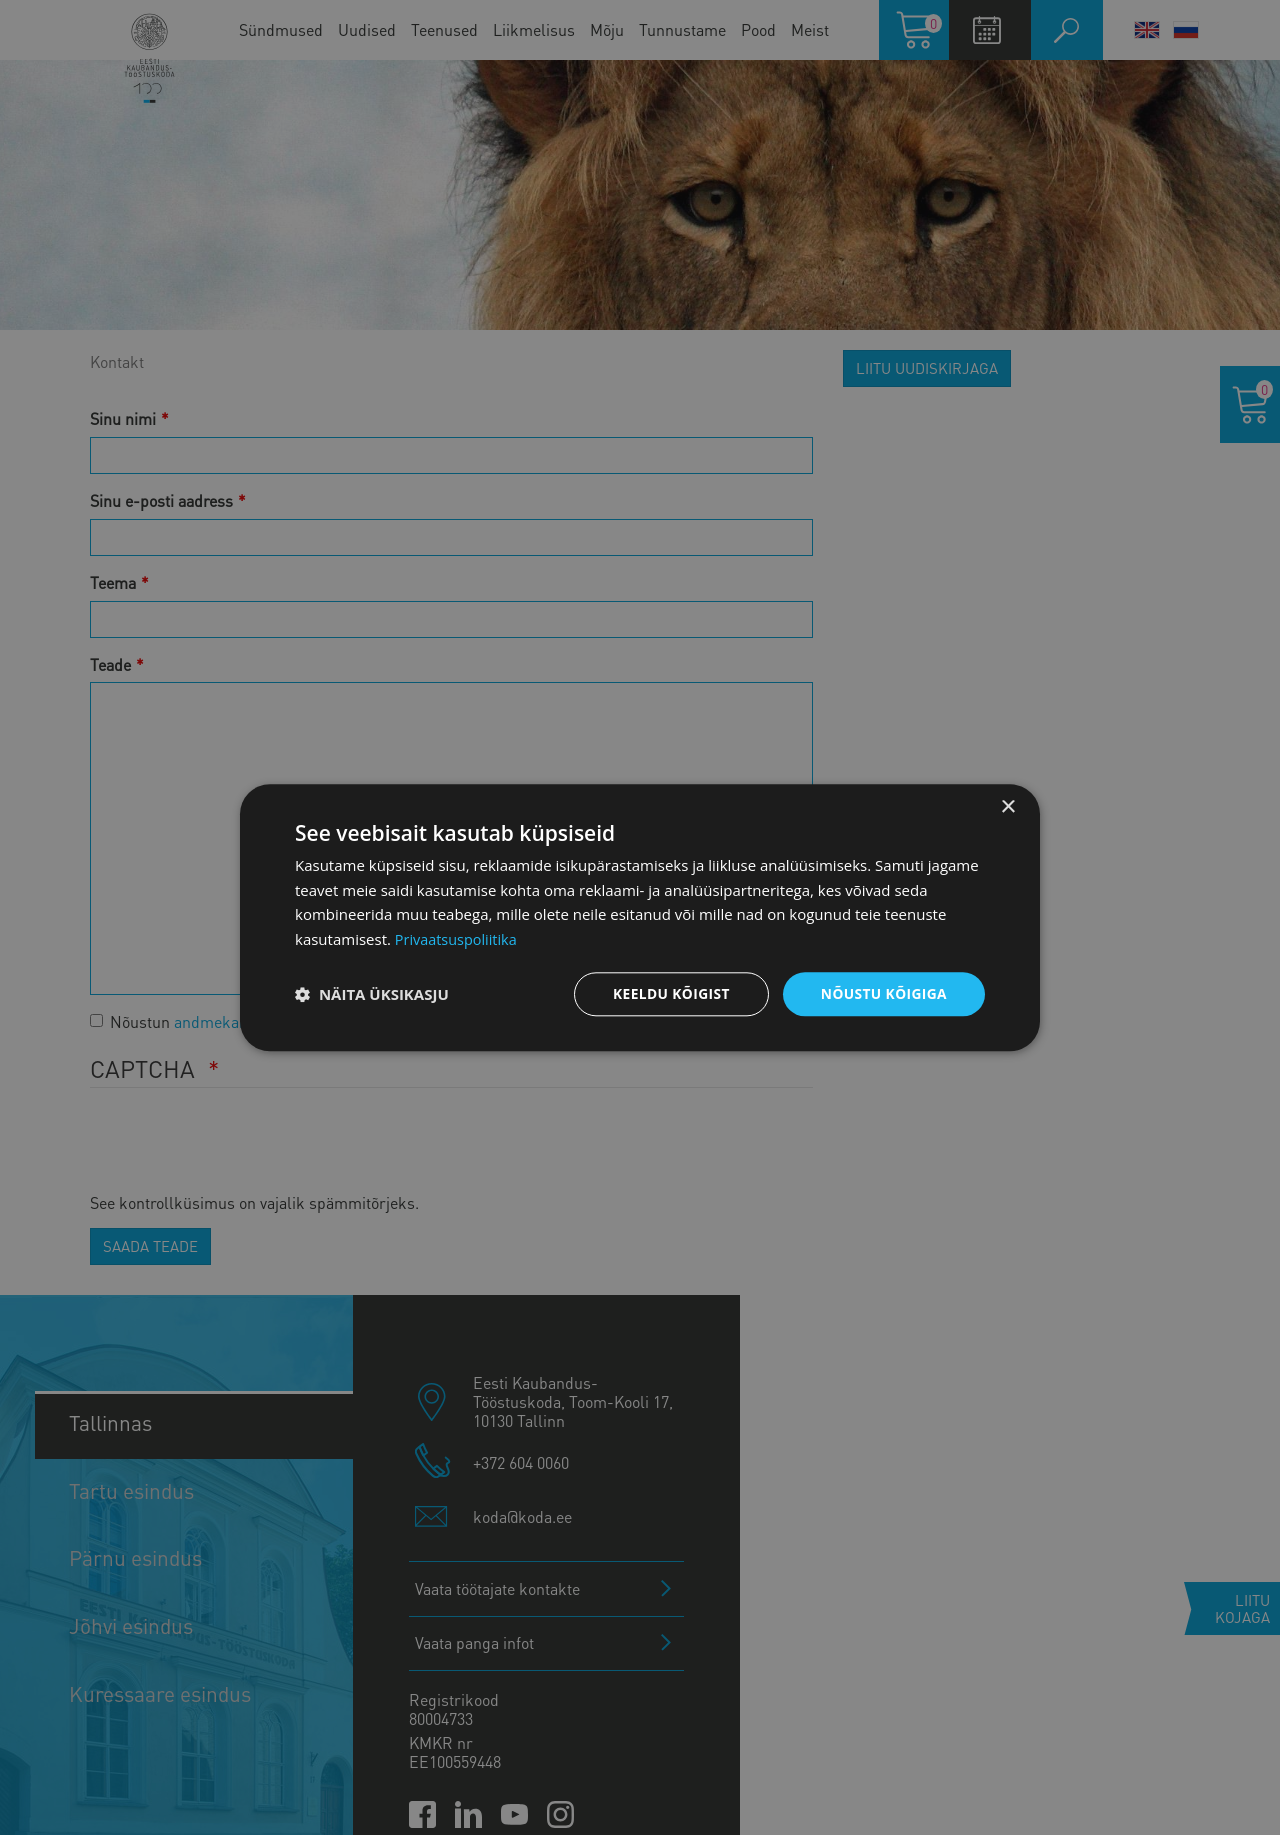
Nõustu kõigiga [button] (883, 993)
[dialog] (640, 917)
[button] (372, 994)
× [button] (1007, 806)
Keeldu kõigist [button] (668, 993)
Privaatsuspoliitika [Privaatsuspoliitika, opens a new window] (458, 939)
